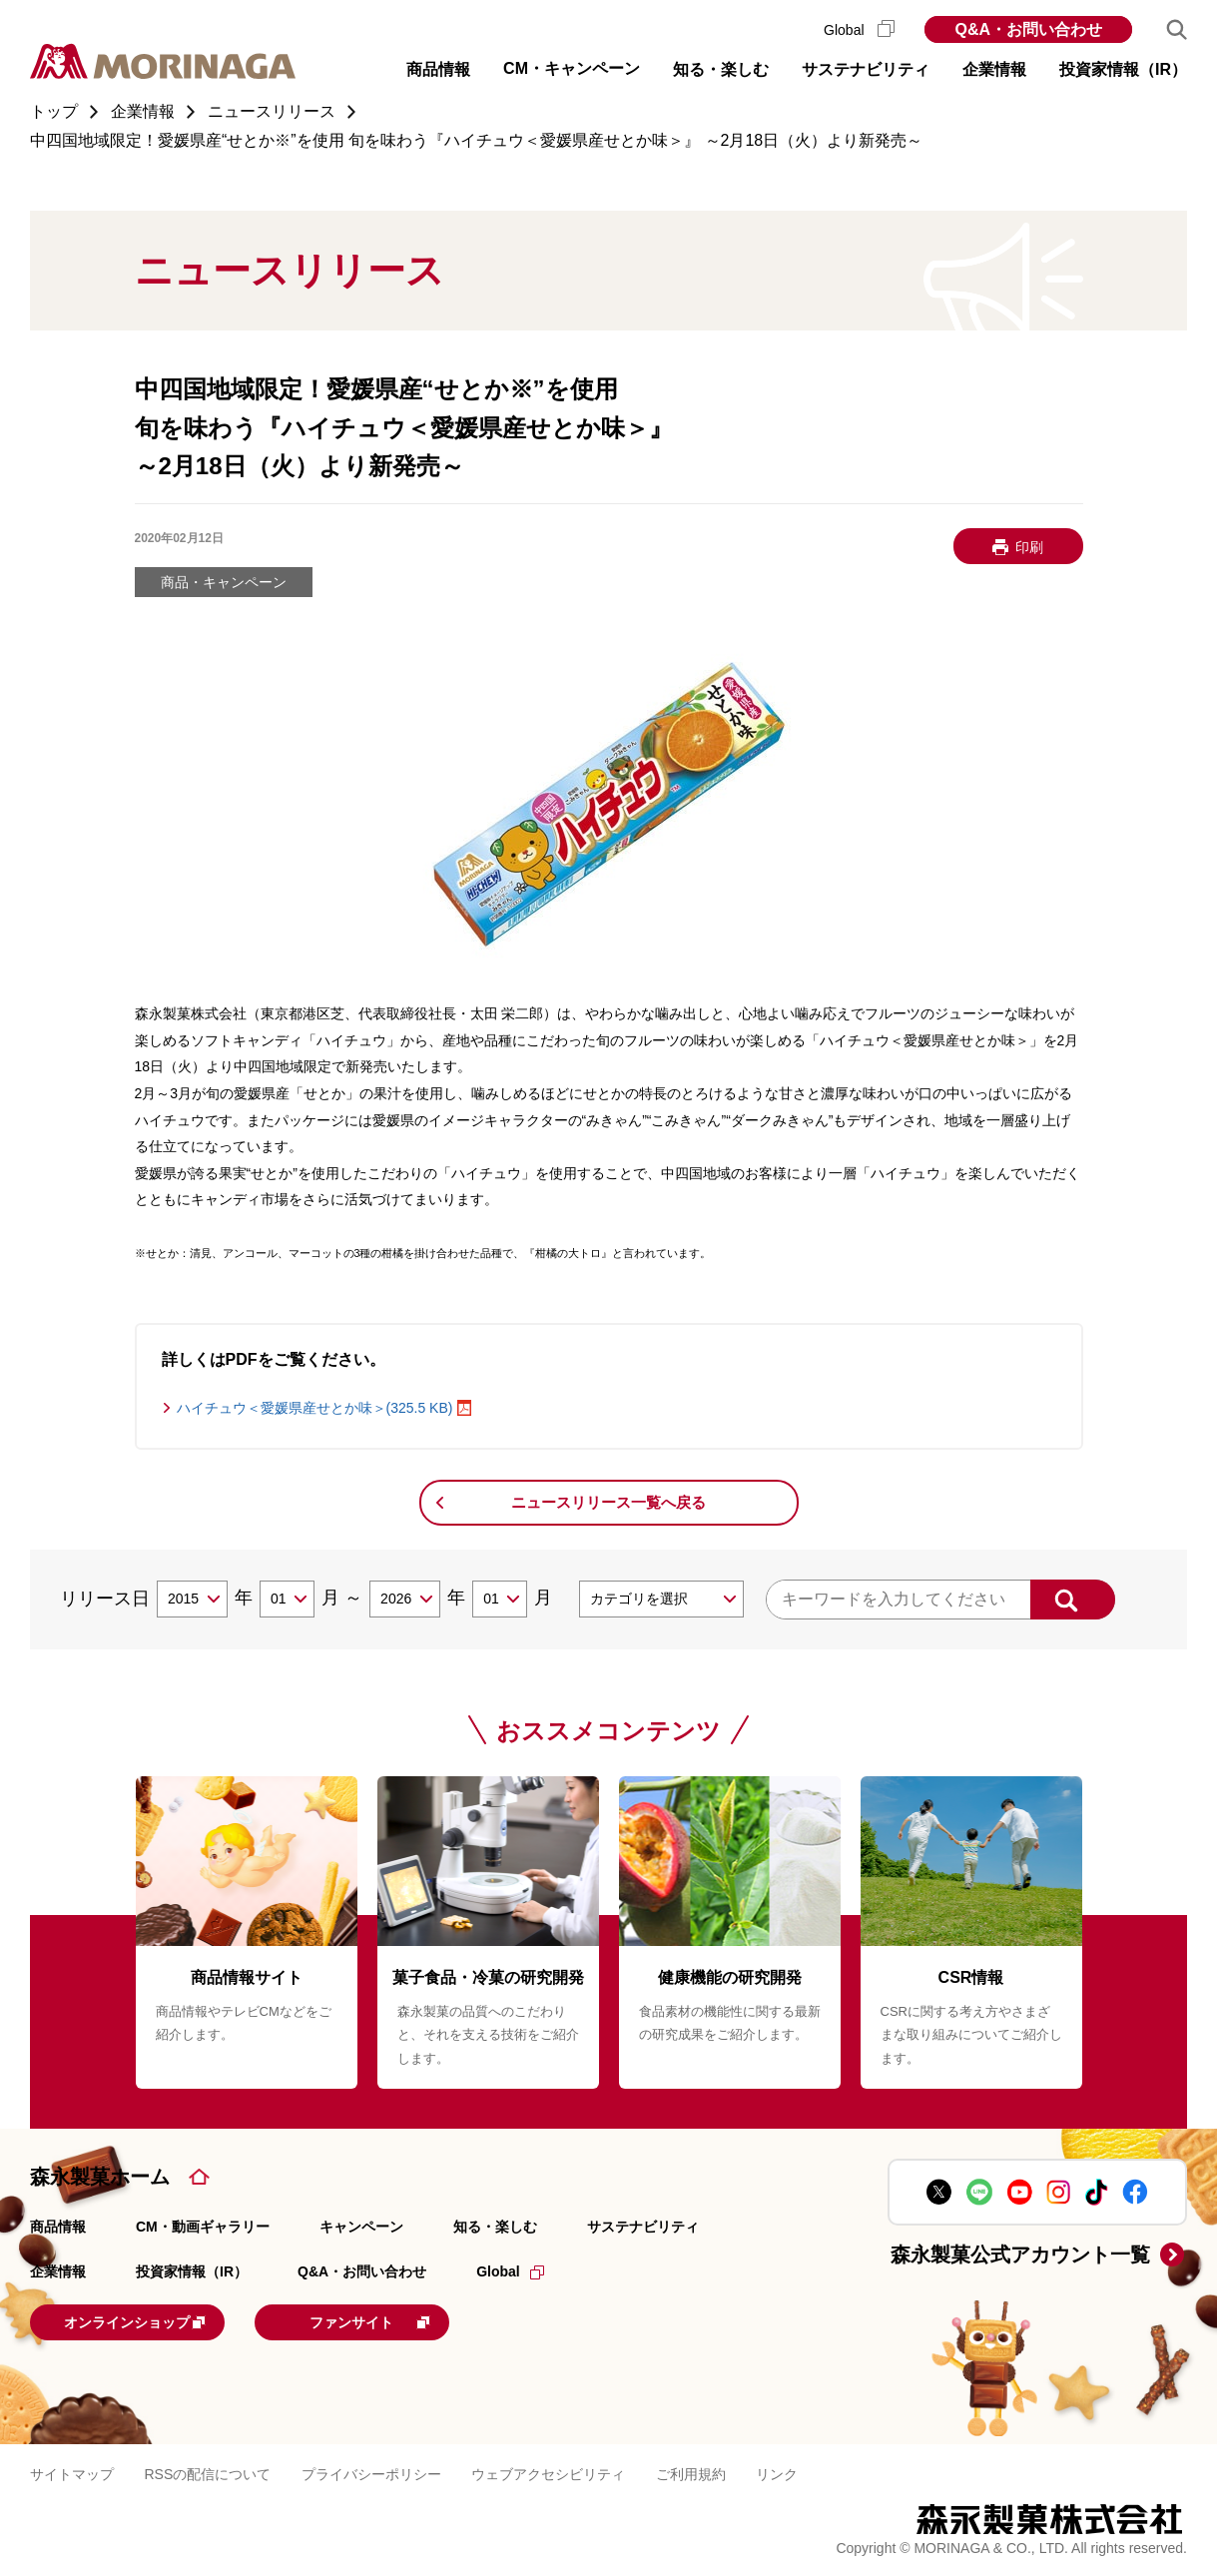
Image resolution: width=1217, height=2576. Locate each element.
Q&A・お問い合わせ (1028, 29)
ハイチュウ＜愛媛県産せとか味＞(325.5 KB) (315, 1408)
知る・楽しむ (495, 2227)
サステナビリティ (643, 2227)
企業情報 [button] (994, 69)
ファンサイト (413, 2320)
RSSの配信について (207, 2472)
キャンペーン (361, 2227)
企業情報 (58, 2271)
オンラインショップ (154, 2320)
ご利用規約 (691, 2472)
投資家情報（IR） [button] (1123, 69)
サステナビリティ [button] (865, 69)
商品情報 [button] (438, 69)
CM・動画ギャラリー (203, 2227)
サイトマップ (72, 2472)
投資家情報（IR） (192, 2271)
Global (859, 30)
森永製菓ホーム (100, 2177)
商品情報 (58, 2227)
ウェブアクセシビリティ (548, 2472)
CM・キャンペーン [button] (571, 68)
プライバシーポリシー (371, 2472)
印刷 (1029, 547)
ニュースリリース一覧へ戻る (608, 1502)
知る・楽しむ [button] (721, 69)
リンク (777, 2472)
